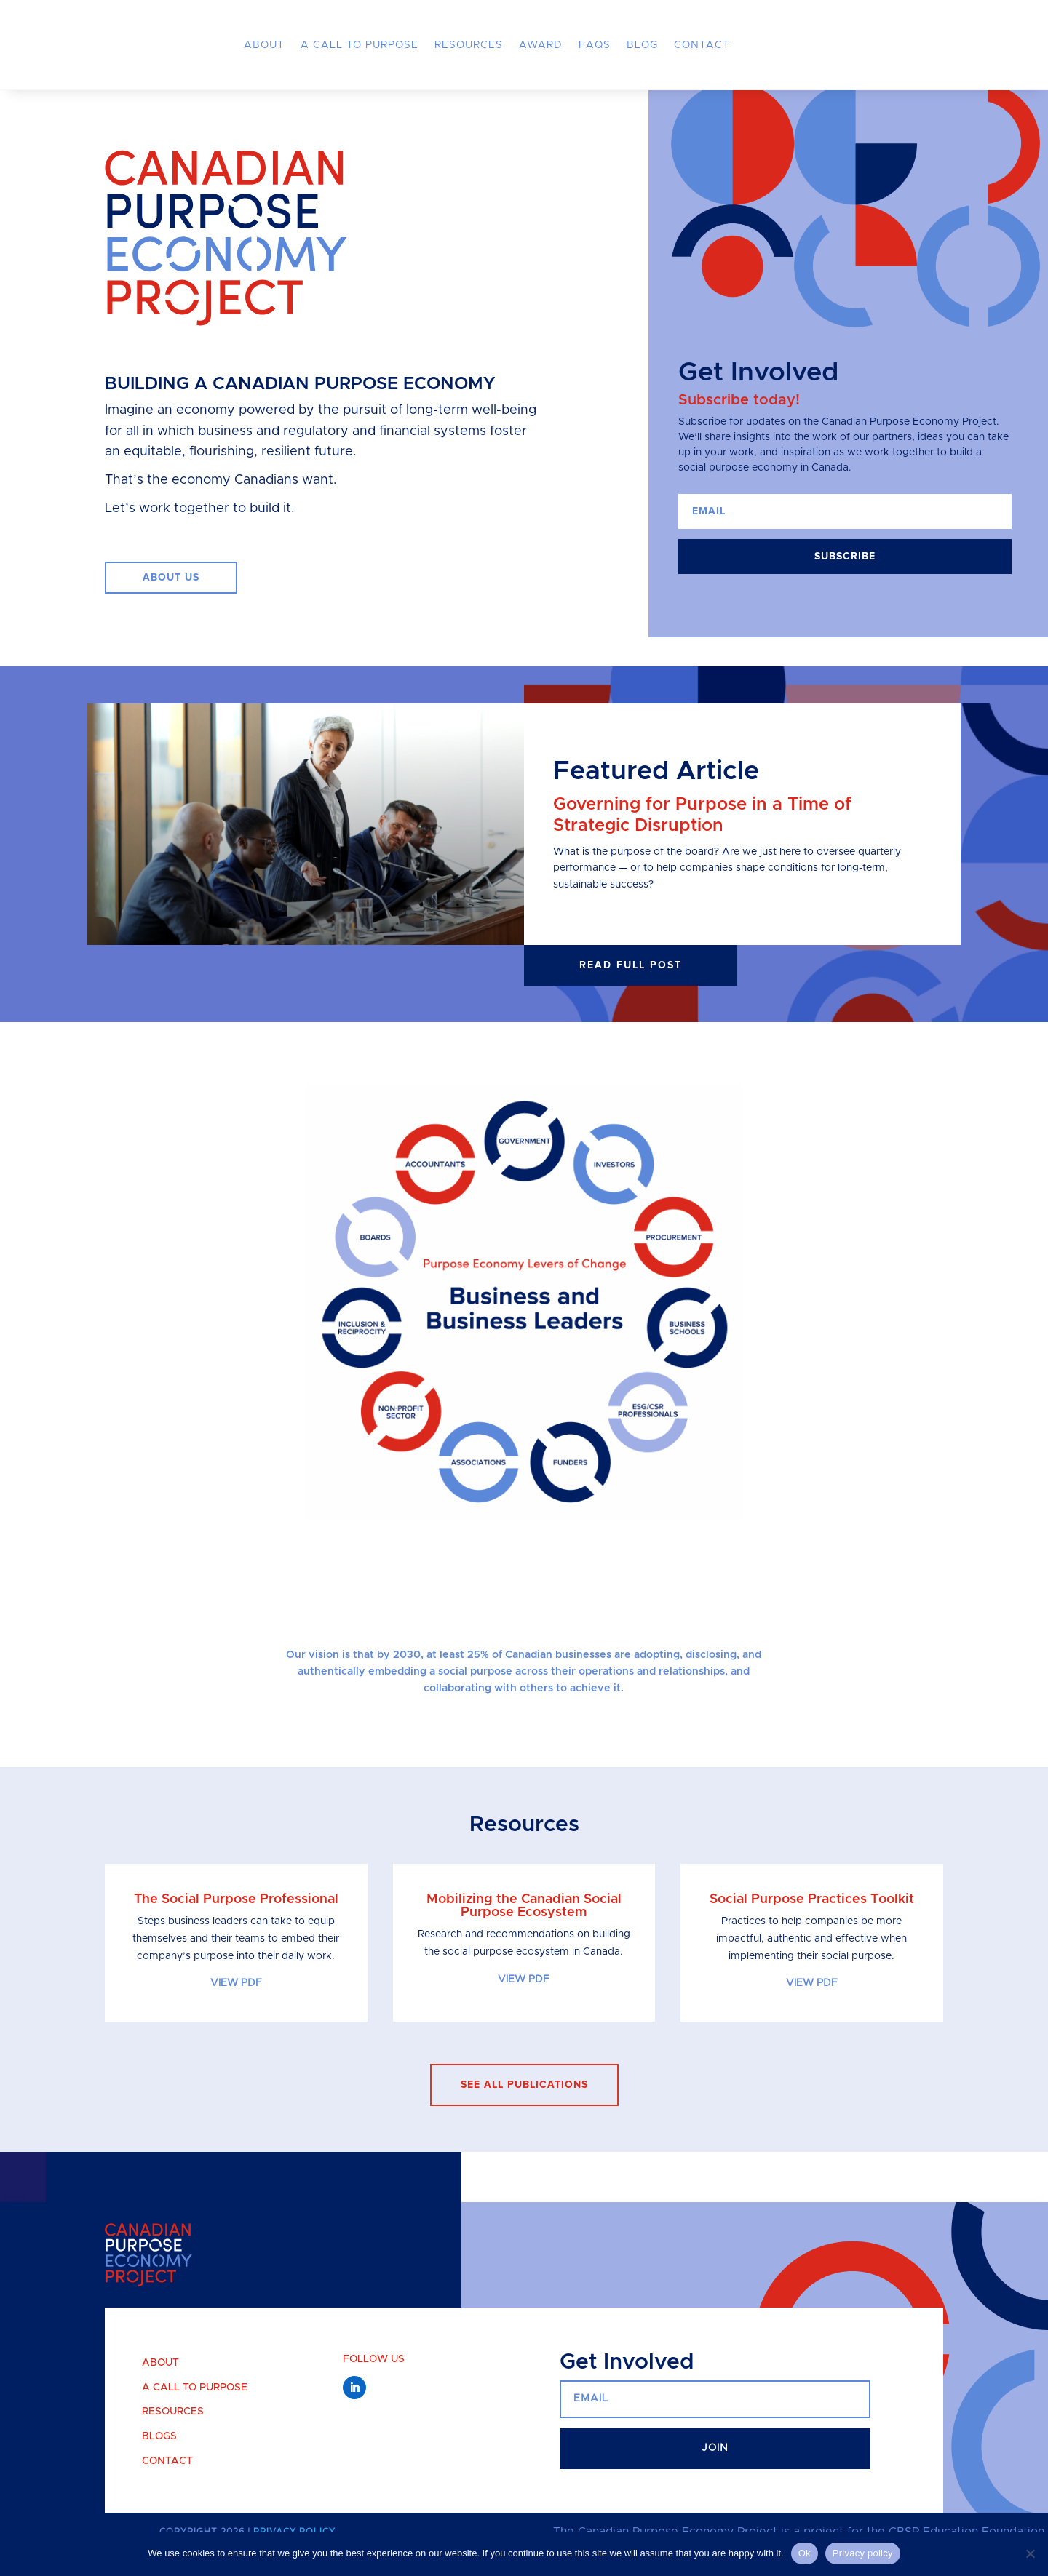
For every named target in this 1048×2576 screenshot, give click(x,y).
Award (541, 45)
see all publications (524, 2108)
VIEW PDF (236, 2008)
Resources (468, 45)
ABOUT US (171, 602)
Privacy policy (863, 2553)
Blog (642, 45)
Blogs (159, 2460)
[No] (1030, 2553)
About (264, 45)
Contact (702, 45)
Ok (804, 2553)
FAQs (595, 45)
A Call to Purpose (359, 45)
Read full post (630, 989)
